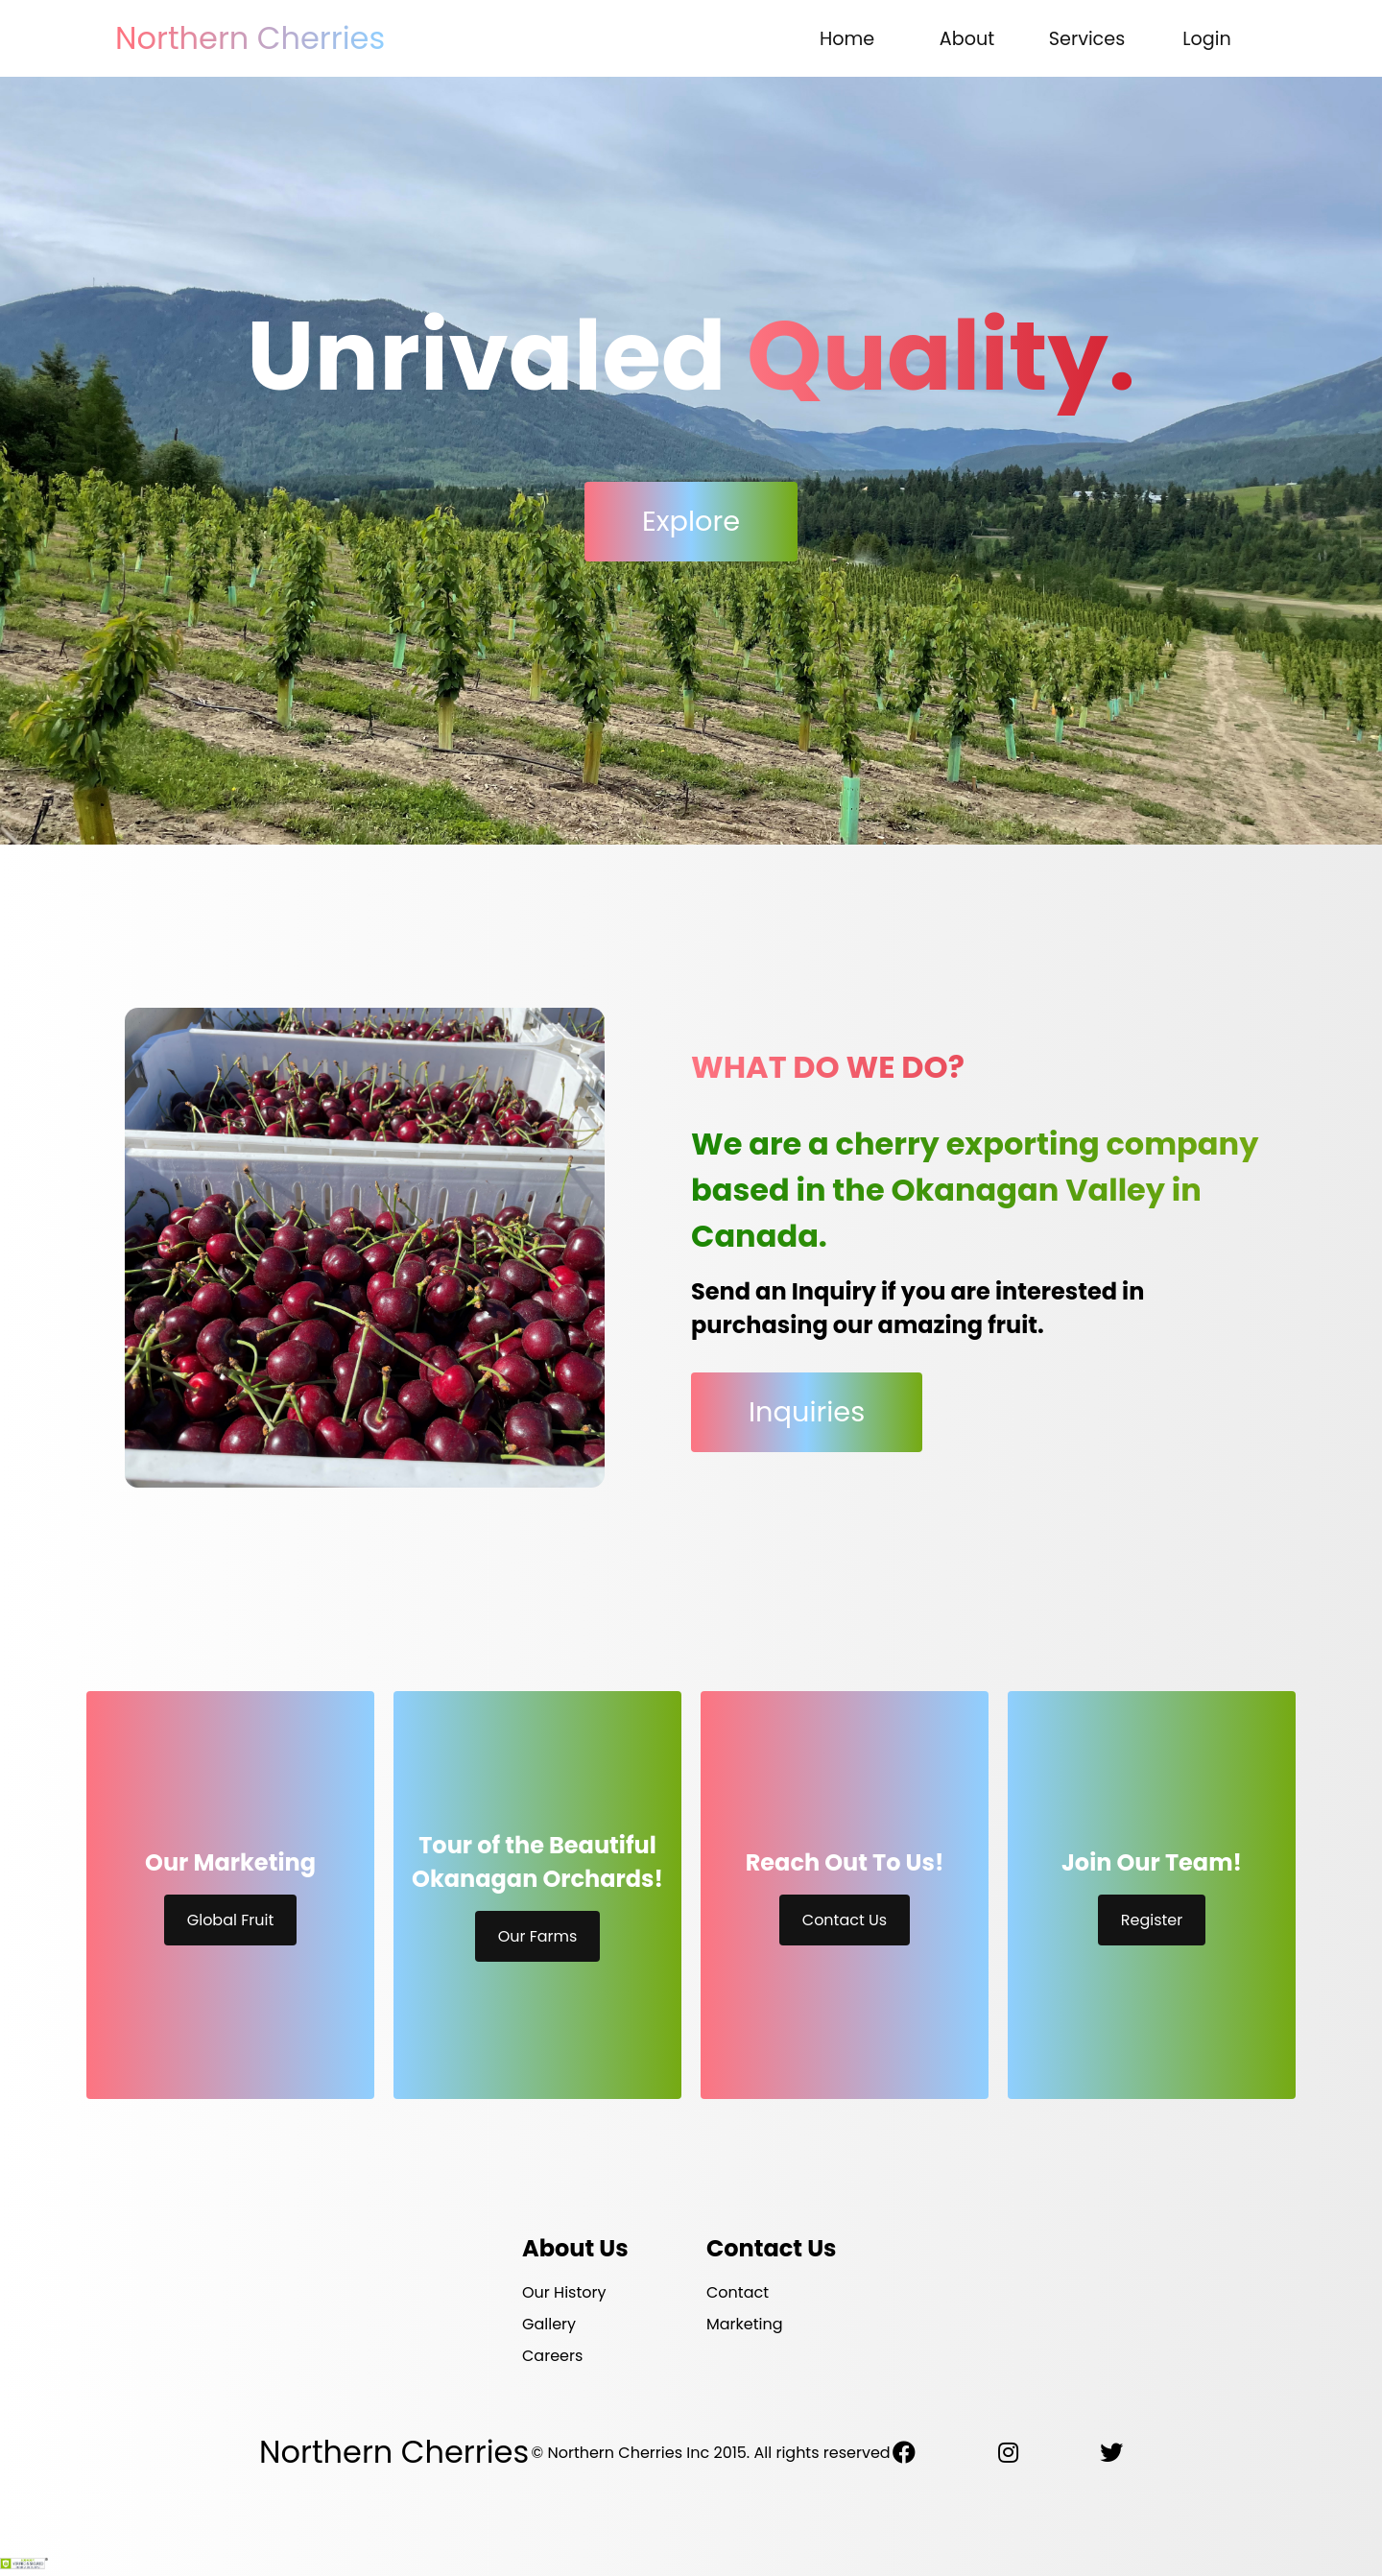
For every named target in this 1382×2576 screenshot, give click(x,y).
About (967, 39)
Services (1087, 39)
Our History (564, 2292)
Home (847, 39)
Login (1206, 39)
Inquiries (807, 1412)
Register (1151, 1920)
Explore (691, 521)
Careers (552, 2356)
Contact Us (844, 1920)
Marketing (744, 2324)
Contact (737, 2292)
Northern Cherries (250, 38)
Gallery (549, 2324)
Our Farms (538, 1936)
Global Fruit (230, 1920)
